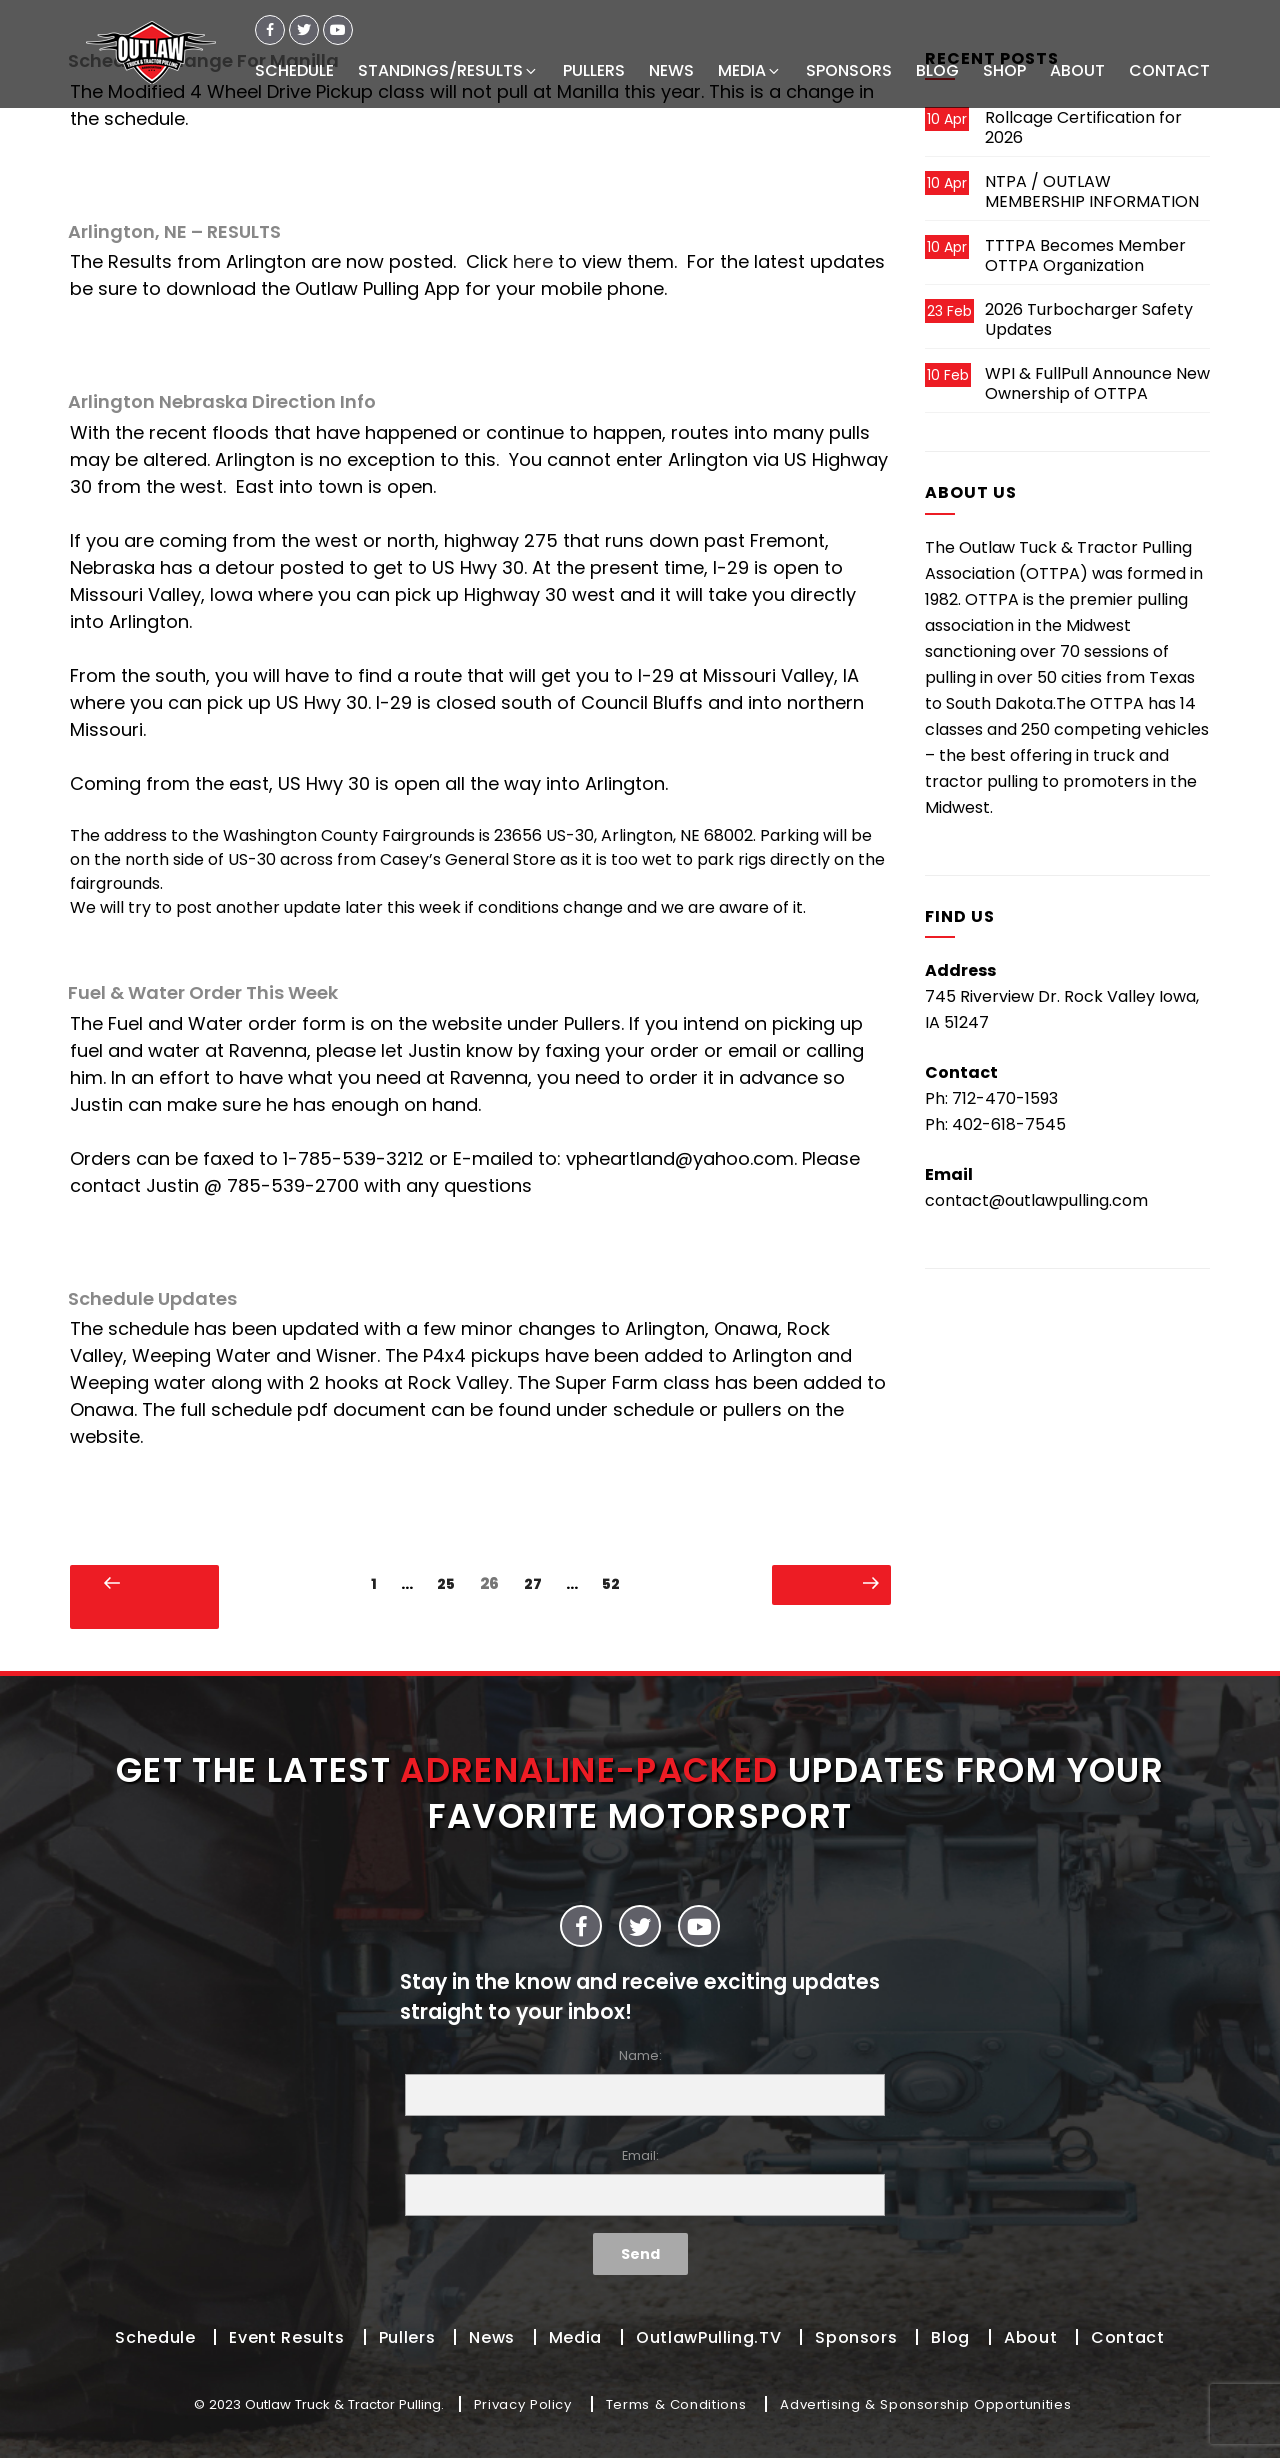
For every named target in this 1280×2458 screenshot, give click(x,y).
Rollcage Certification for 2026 (1083, 127)
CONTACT (1169, 70)
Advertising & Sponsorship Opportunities (925, 2404)
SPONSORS (849, 70)
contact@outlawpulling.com (1036, 1200)
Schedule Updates (152, 1298)
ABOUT (1077, 70)
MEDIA (750, 70)
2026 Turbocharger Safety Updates (1089, 319)
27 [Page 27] (538, 1583)
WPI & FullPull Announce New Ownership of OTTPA (1097, 383)
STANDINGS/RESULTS (448, 70)
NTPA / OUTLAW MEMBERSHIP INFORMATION (1092, 191)
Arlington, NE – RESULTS (174, 231)
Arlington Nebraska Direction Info (222, 401)
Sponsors (856, 2337)
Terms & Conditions (676, 2404)
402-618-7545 (1009, 1124)
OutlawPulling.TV (708, 2337)
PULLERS (594, 70)
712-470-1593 (1005, 1098)
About (1030, 2337)
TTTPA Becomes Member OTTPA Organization (1085, 255)
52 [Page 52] (616, 1583)
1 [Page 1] (379, 1583)
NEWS (671, 70)
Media (575, 2337)
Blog (950, 2337)
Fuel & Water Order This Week (203, 992)
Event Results (286, 2337)
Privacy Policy (523, 2404)
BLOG (937, 70)
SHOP (1004, 70)
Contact (1127, 2337)
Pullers (407, 2337)
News (492, 2337)
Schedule (155, 2337)
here (533, 261)
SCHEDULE (294, 70)
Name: (640, 2081)
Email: (640, 2181)
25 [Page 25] (451, 1583)
